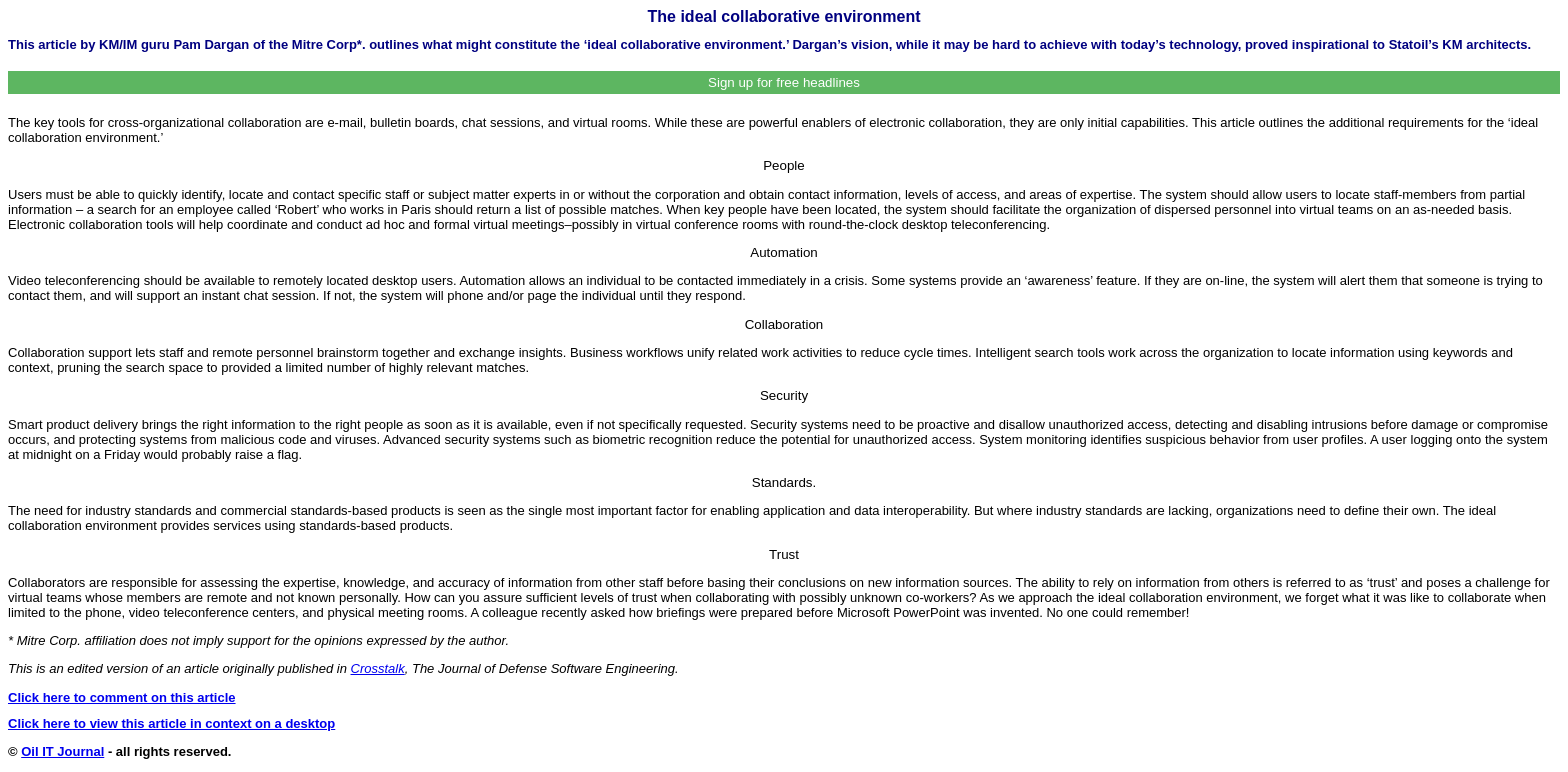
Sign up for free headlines (784, 82)
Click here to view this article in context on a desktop (171, 723)
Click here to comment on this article (122, 697)
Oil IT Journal (62, 751)
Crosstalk (378, 668)
